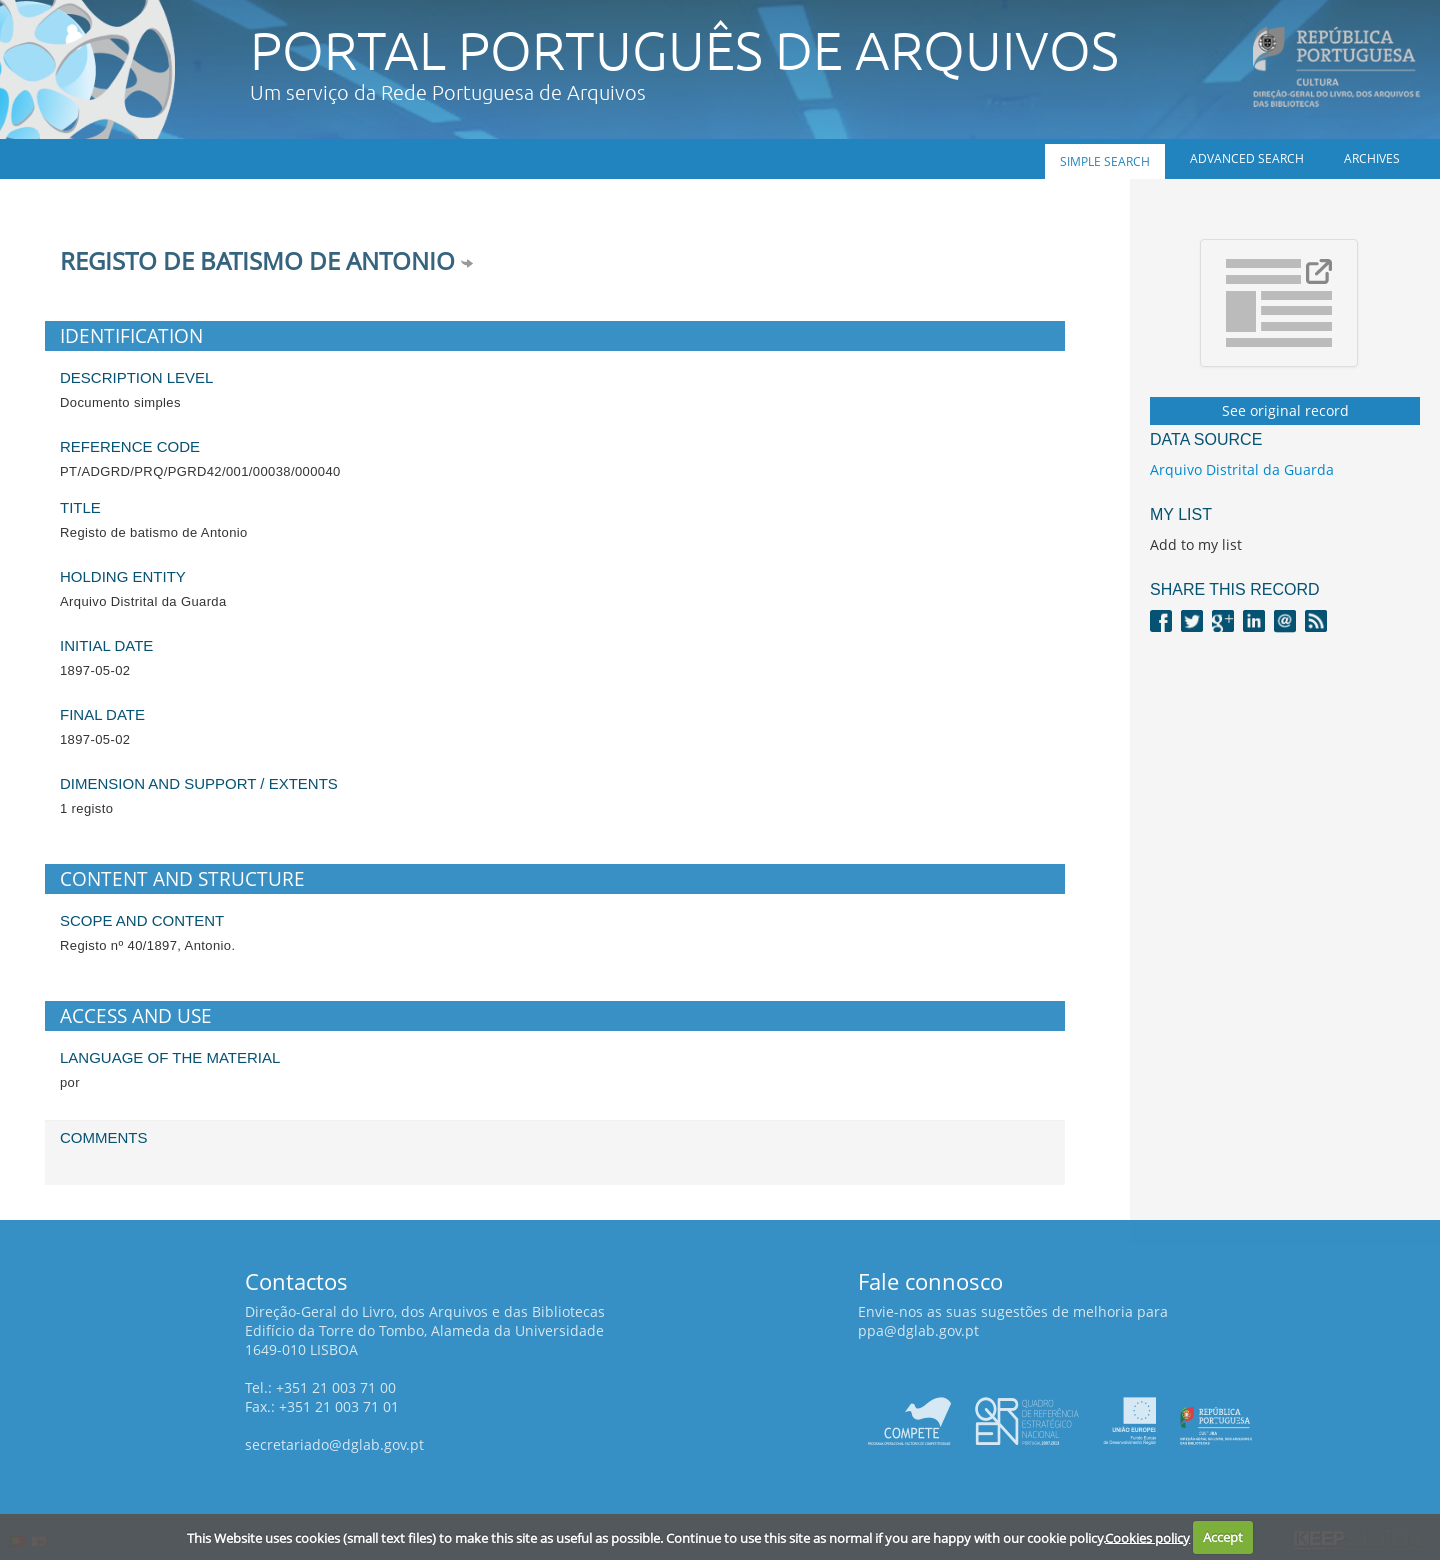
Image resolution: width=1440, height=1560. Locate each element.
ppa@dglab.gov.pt (918, 1330)
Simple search (1105, 161)
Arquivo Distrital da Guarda (1242, 469)
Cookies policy (1147, 1537)
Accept (1223, 1537)
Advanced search (1247, 158)
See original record (1285, 410)
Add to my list (1196, 544)
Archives (1372, 158)
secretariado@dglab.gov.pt (334, 1444)
